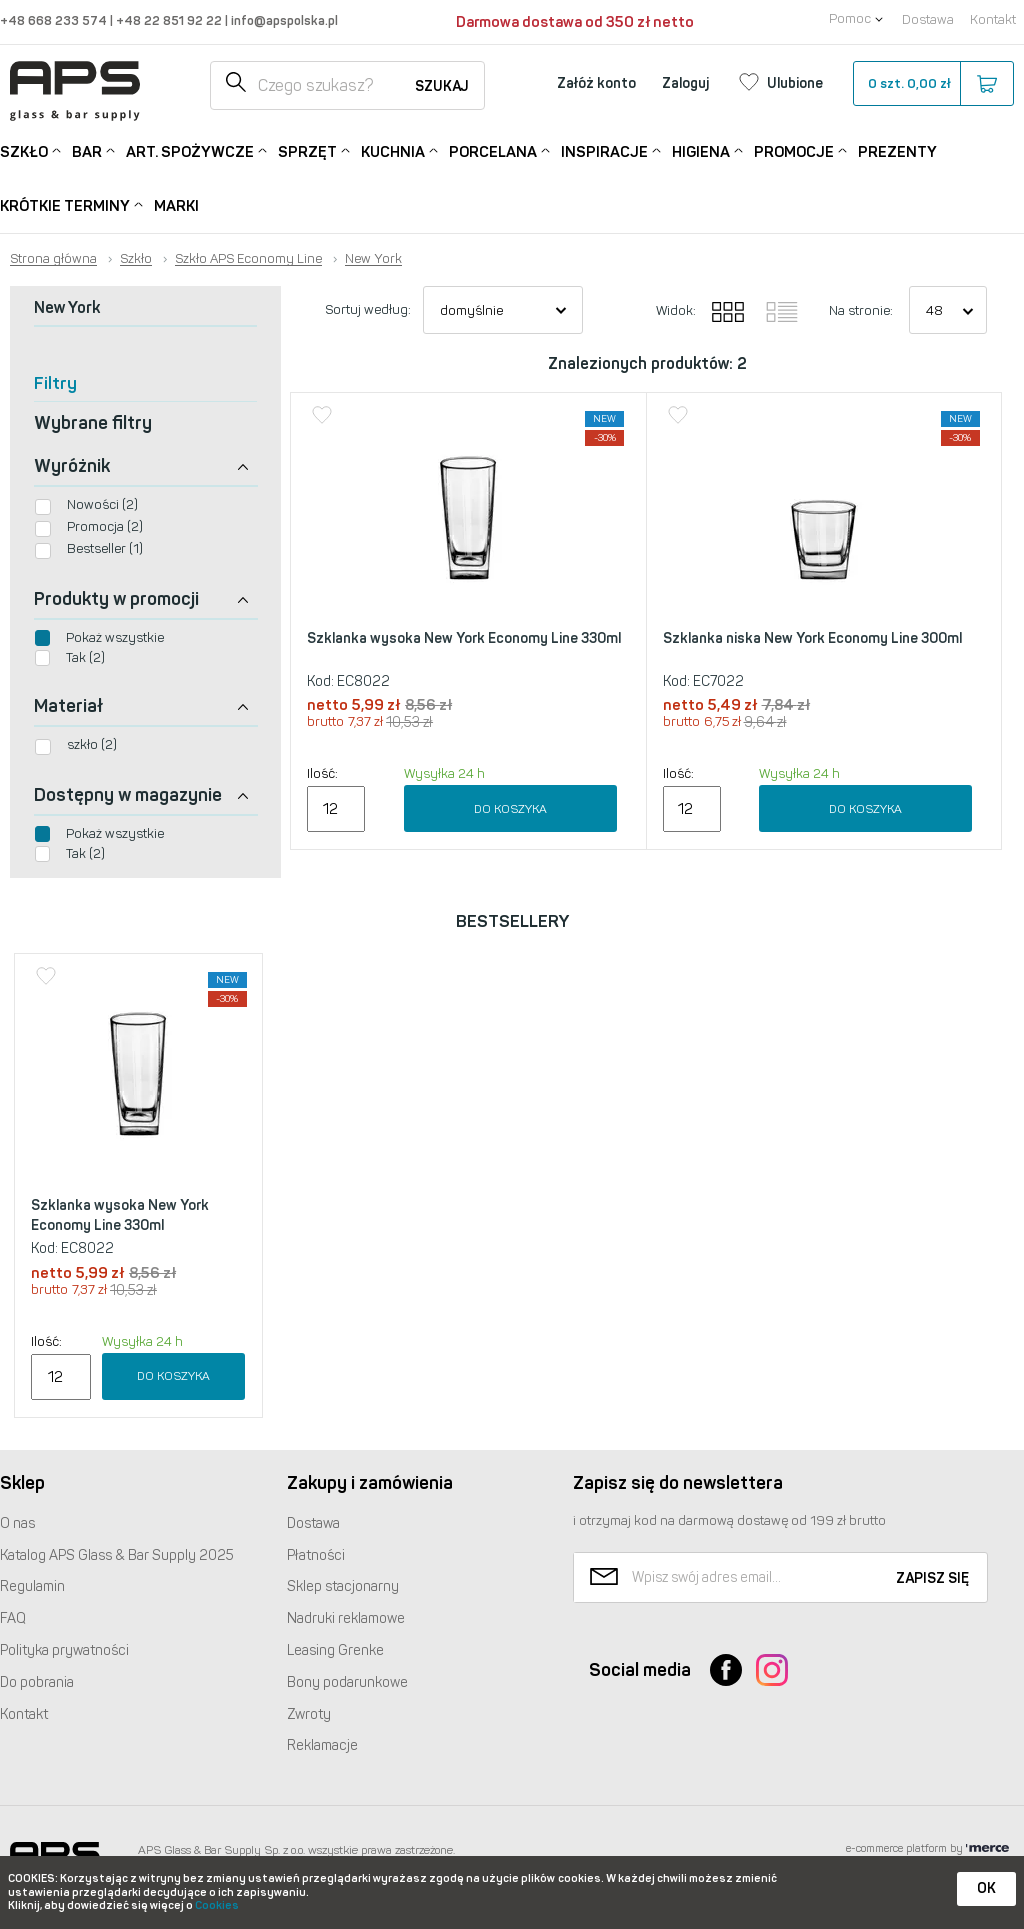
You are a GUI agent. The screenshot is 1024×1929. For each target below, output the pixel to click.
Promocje (794, 150)
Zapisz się (932, 1578)
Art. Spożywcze (190, 150)
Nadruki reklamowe (346, 1618)
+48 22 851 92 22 (170, 20)
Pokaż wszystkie (115, 637)
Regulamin (32, 1586)
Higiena (701, 150)
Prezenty (897, 152)
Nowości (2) (102, 504)
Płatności (316, 1555)
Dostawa (928, 19)
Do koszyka (510, 809)
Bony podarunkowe (347, 1682)
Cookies (217, 1905)
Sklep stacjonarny (343, 1586)
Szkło (24, 150)
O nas (17, 1523)
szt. (932, 84)
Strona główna (53, 259)
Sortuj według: (368, 309)
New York (373, 259)
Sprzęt (307, 150)
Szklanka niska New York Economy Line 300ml (812, 638)
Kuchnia (393, 150)
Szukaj (442, 86)
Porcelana (493, 150)
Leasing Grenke (335, 1650)
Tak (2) (85, 657)
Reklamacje (322, 1745)
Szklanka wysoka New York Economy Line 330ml (464, 638)
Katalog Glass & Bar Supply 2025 (117, 1555)
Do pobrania (37, 1682)
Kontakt (993, 19)
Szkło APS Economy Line (248, 259)
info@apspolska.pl (283, 20)
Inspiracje (604, 150)
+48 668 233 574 (55, 20)
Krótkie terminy (65, 204)
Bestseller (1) (105, 548)
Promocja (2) (105, 526)
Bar (87, 150)
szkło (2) (92, 744)
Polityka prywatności (64, 1650)
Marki (176, 206)
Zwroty (309, 1714)
